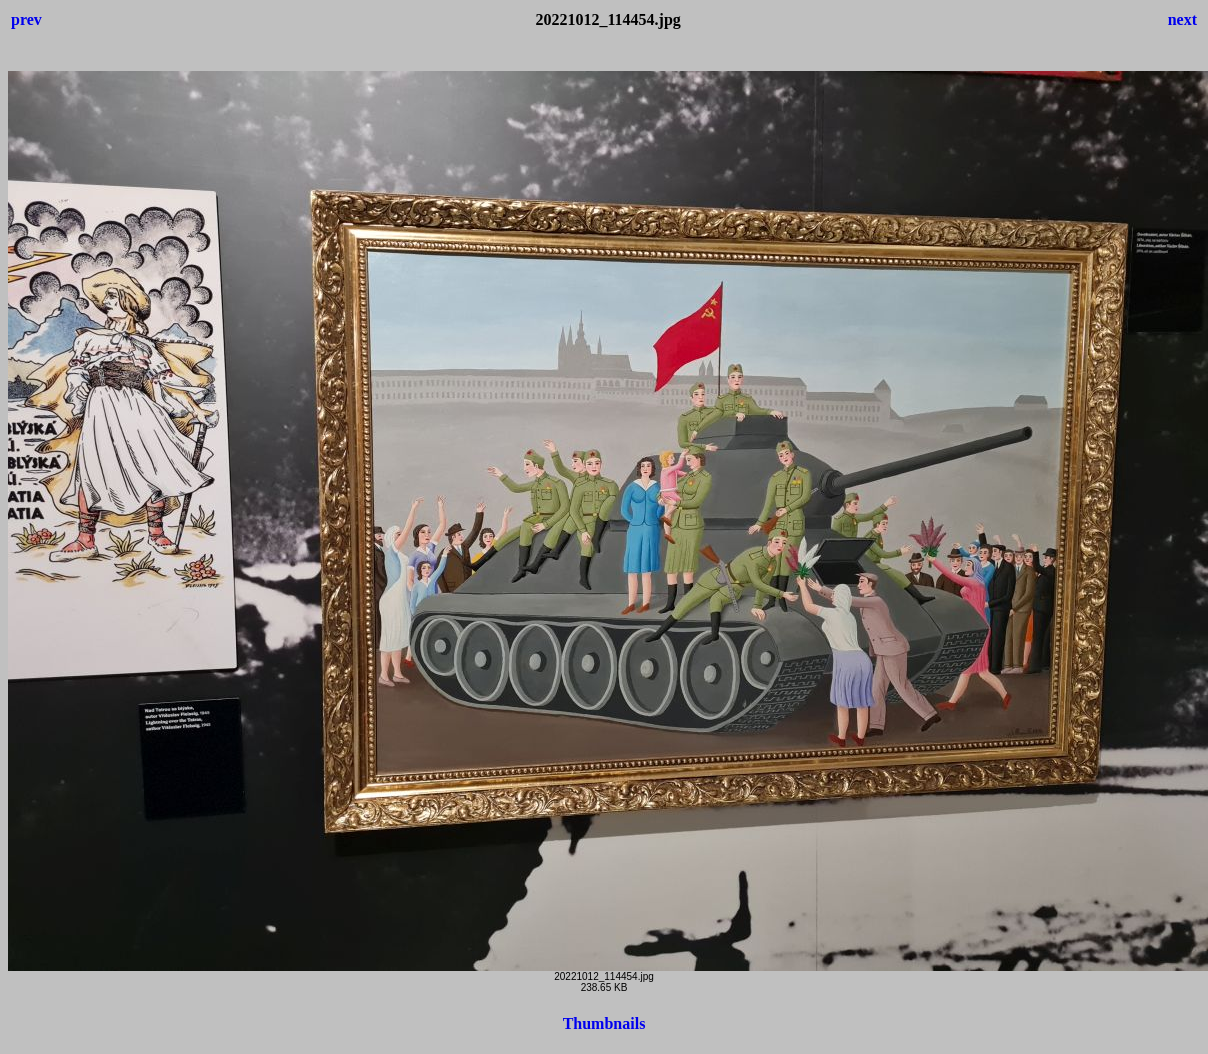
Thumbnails (604, 1023)
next (1182, 19)
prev (26, 19)
